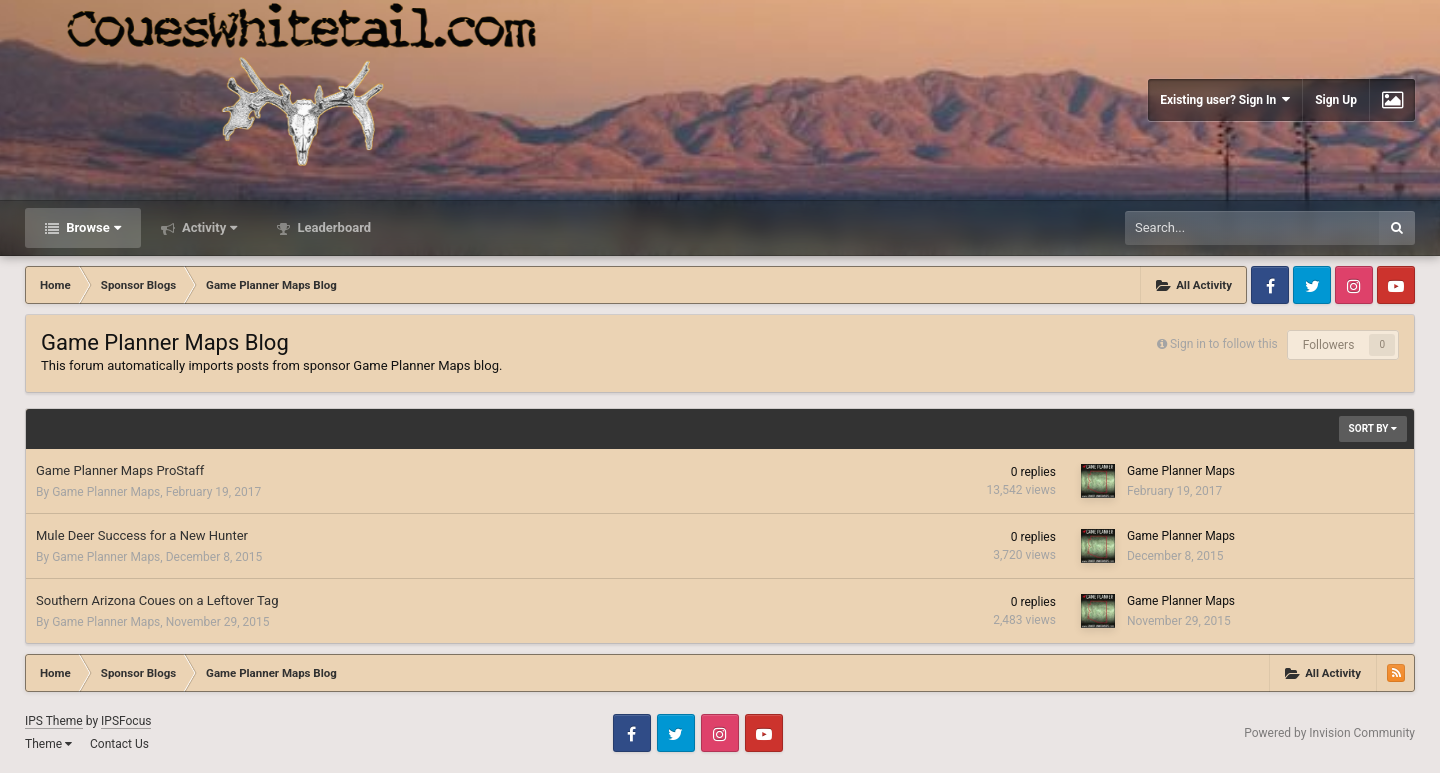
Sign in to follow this (1224, 344)
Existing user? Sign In (1225, 99)
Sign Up (1336, 100)
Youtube (1396, 285)
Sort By (1373, 428)
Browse (92, 227)
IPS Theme (54, 721)
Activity (208, 227)
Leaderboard (332, 227)
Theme (48, 744)
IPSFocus (126, 721)
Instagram (1354, 285)
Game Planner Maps (106, 492)
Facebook (1270, 285)
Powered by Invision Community (1329, 733)
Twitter (1312, 285)
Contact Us (119, 744)
